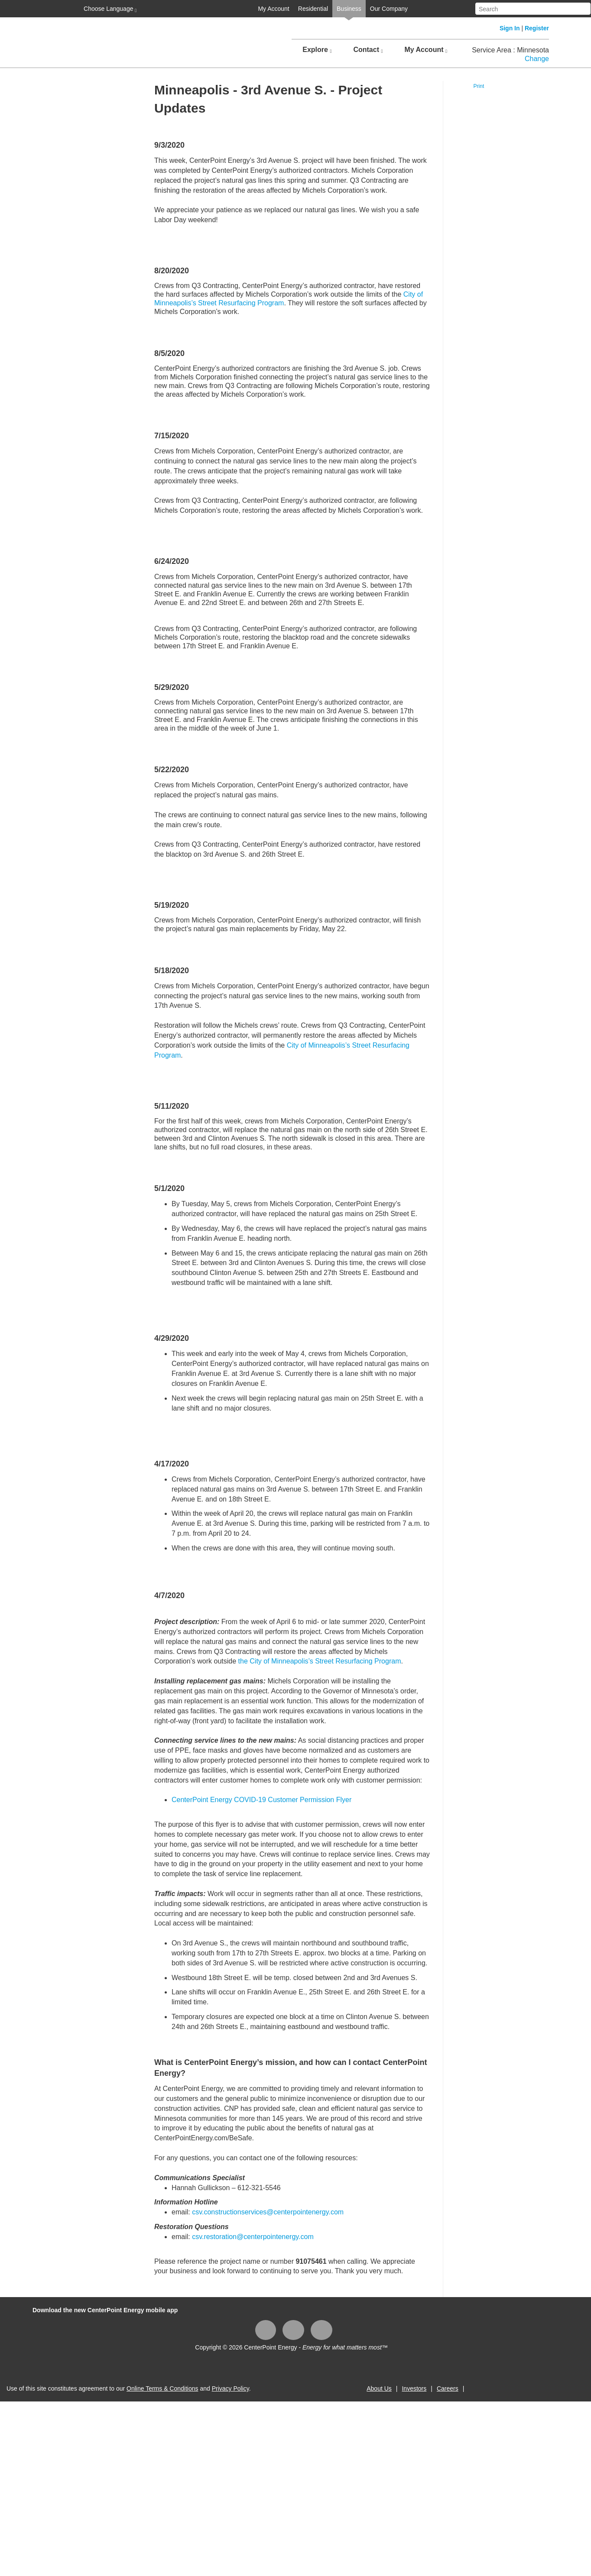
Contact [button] (368, 50)
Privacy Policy (230, 2388)
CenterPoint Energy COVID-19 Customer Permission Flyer (263, 1799)
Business (349, 8)
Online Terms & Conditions (162, 2388)
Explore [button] (316, 50)
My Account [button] (425, 50)
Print (479, 86)
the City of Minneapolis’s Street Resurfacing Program (319, 1661)
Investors (414, 2388)
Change (537, 58)
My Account (273, 8)
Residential (313, 8)
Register (537, 28)
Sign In (510, 28)
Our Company (389, 8)
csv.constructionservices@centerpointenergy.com (268, 2212)
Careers (447, 2388)
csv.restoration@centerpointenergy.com (253, 2236)
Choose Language (109, 9)
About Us (379, 2388)
